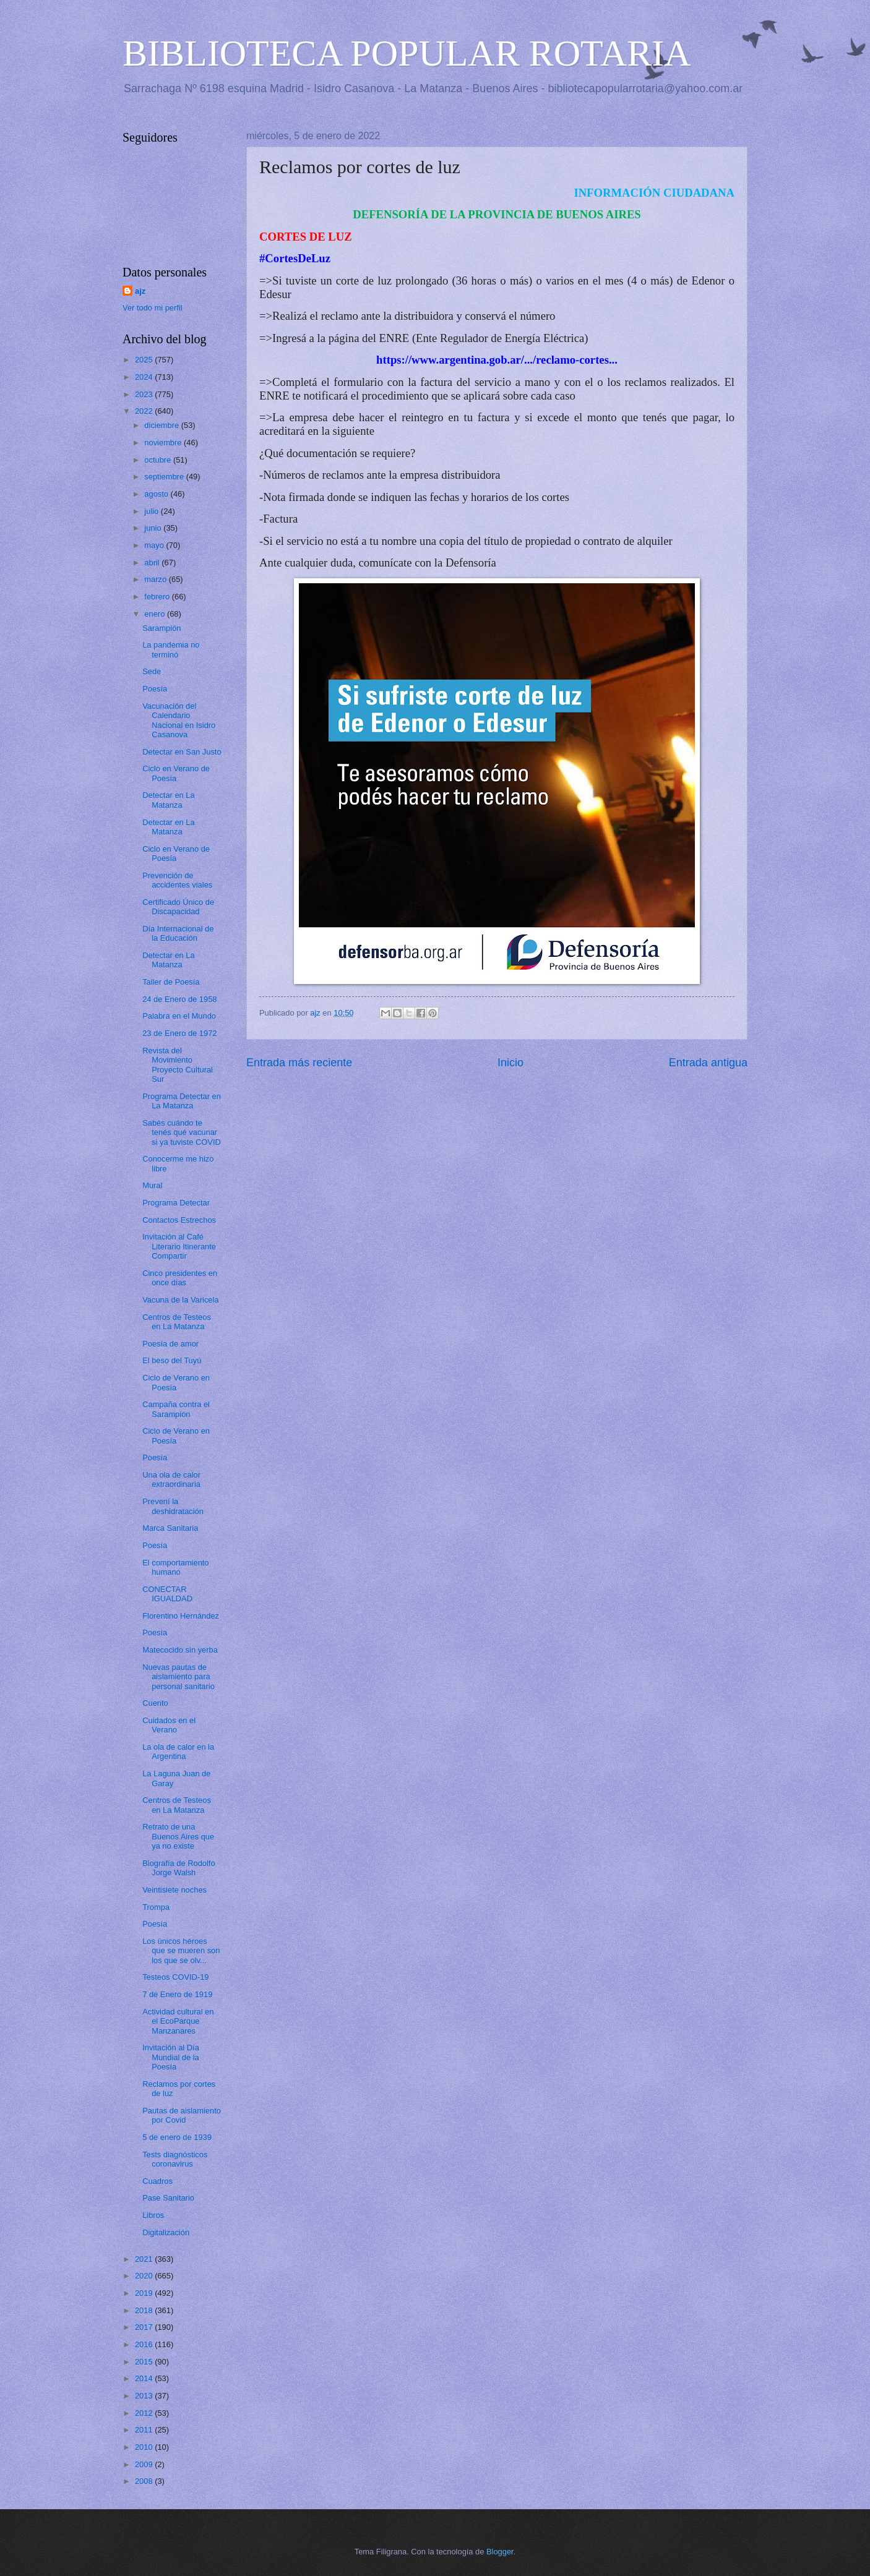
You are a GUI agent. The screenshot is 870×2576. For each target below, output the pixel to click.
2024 (145, 377)
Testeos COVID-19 (175, 1977)
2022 (145, 411)
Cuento (155, 1703)
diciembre (162, 425)
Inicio (510, 1062)
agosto (157, 494)
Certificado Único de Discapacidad (178, 906)
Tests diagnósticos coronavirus (174, 2159)
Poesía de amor (170, 1343)
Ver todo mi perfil (153, 307)
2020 (145, 2275)
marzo (156, 579)
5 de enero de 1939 (177, 2137)
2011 (145, 2429)
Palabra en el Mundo (179, 1016)
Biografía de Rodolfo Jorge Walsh (178, 1868)
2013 (145, 2395)
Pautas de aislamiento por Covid (181, 2115)
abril (153, 562)
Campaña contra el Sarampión (176, 1409)
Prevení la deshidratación (173, 1506)
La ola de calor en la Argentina (178, 1751)
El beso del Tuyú (171, 1360)
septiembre (165, 476)
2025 (145, 359)
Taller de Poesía (170, 981)
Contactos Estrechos (179, 1220)
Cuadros (157, 2181)
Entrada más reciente (299, 1062)
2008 (145, 2481)
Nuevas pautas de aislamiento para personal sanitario (178, 1676)
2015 (145, 2361)
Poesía (154, 688)
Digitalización (165, 2232)
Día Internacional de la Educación (177, 933)
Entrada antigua (708, 1062)
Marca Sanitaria (170, 1528)
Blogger (500, 2551)
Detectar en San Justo (181, 751)
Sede (151, 671)
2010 (145, 2447)
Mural (152, 1185)
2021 (145, 2259)
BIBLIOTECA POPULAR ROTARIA (407, 53)
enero (155, 613)
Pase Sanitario (168, 2197)
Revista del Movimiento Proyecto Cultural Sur (177, 1065)
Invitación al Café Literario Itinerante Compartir (179, 1246)
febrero (157, 596)
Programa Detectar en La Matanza (181, 1101)
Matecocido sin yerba (180, 1649)
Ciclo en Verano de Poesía (176, 773)
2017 (145, 2327)
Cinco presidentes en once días (179, 1278)
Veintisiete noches (174, 1889)
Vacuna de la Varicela (180, 1299)
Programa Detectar (176, 1202)
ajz (140, 291)
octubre (158, 459)
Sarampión (161, 628)
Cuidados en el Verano (169, 1725)
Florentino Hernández (180, 1615)
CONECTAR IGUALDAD (167, 1594)
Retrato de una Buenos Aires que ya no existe (178, 1836)
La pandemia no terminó (170, 649)
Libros (153, 2215)
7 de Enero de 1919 (177, 1994)
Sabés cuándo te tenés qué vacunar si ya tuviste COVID (181, 1132)
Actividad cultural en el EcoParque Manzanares (177, 2021)
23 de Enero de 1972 (179, 1033)
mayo (155, 545)
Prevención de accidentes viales (177, 880)
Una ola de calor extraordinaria (171, 1479)
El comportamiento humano (175, 1567)
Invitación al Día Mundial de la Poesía (170, 2057)
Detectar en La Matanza (168, 799)
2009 (145, 2464)
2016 (145, 2344)
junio (153, 528)
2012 (145, 2413)
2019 (145, 2293)
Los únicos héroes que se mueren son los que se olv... (181, 1950)
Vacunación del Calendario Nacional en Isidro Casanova (178, 720)
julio (152, 511)
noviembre (164, 442)
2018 (145, 2310)
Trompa (156, 1907)
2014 (145, 2378)
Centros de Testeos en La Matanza (176, 1321)
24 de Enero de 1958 (179, 999)
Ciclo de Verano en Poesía (176, 1382)
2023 (145, 394)
